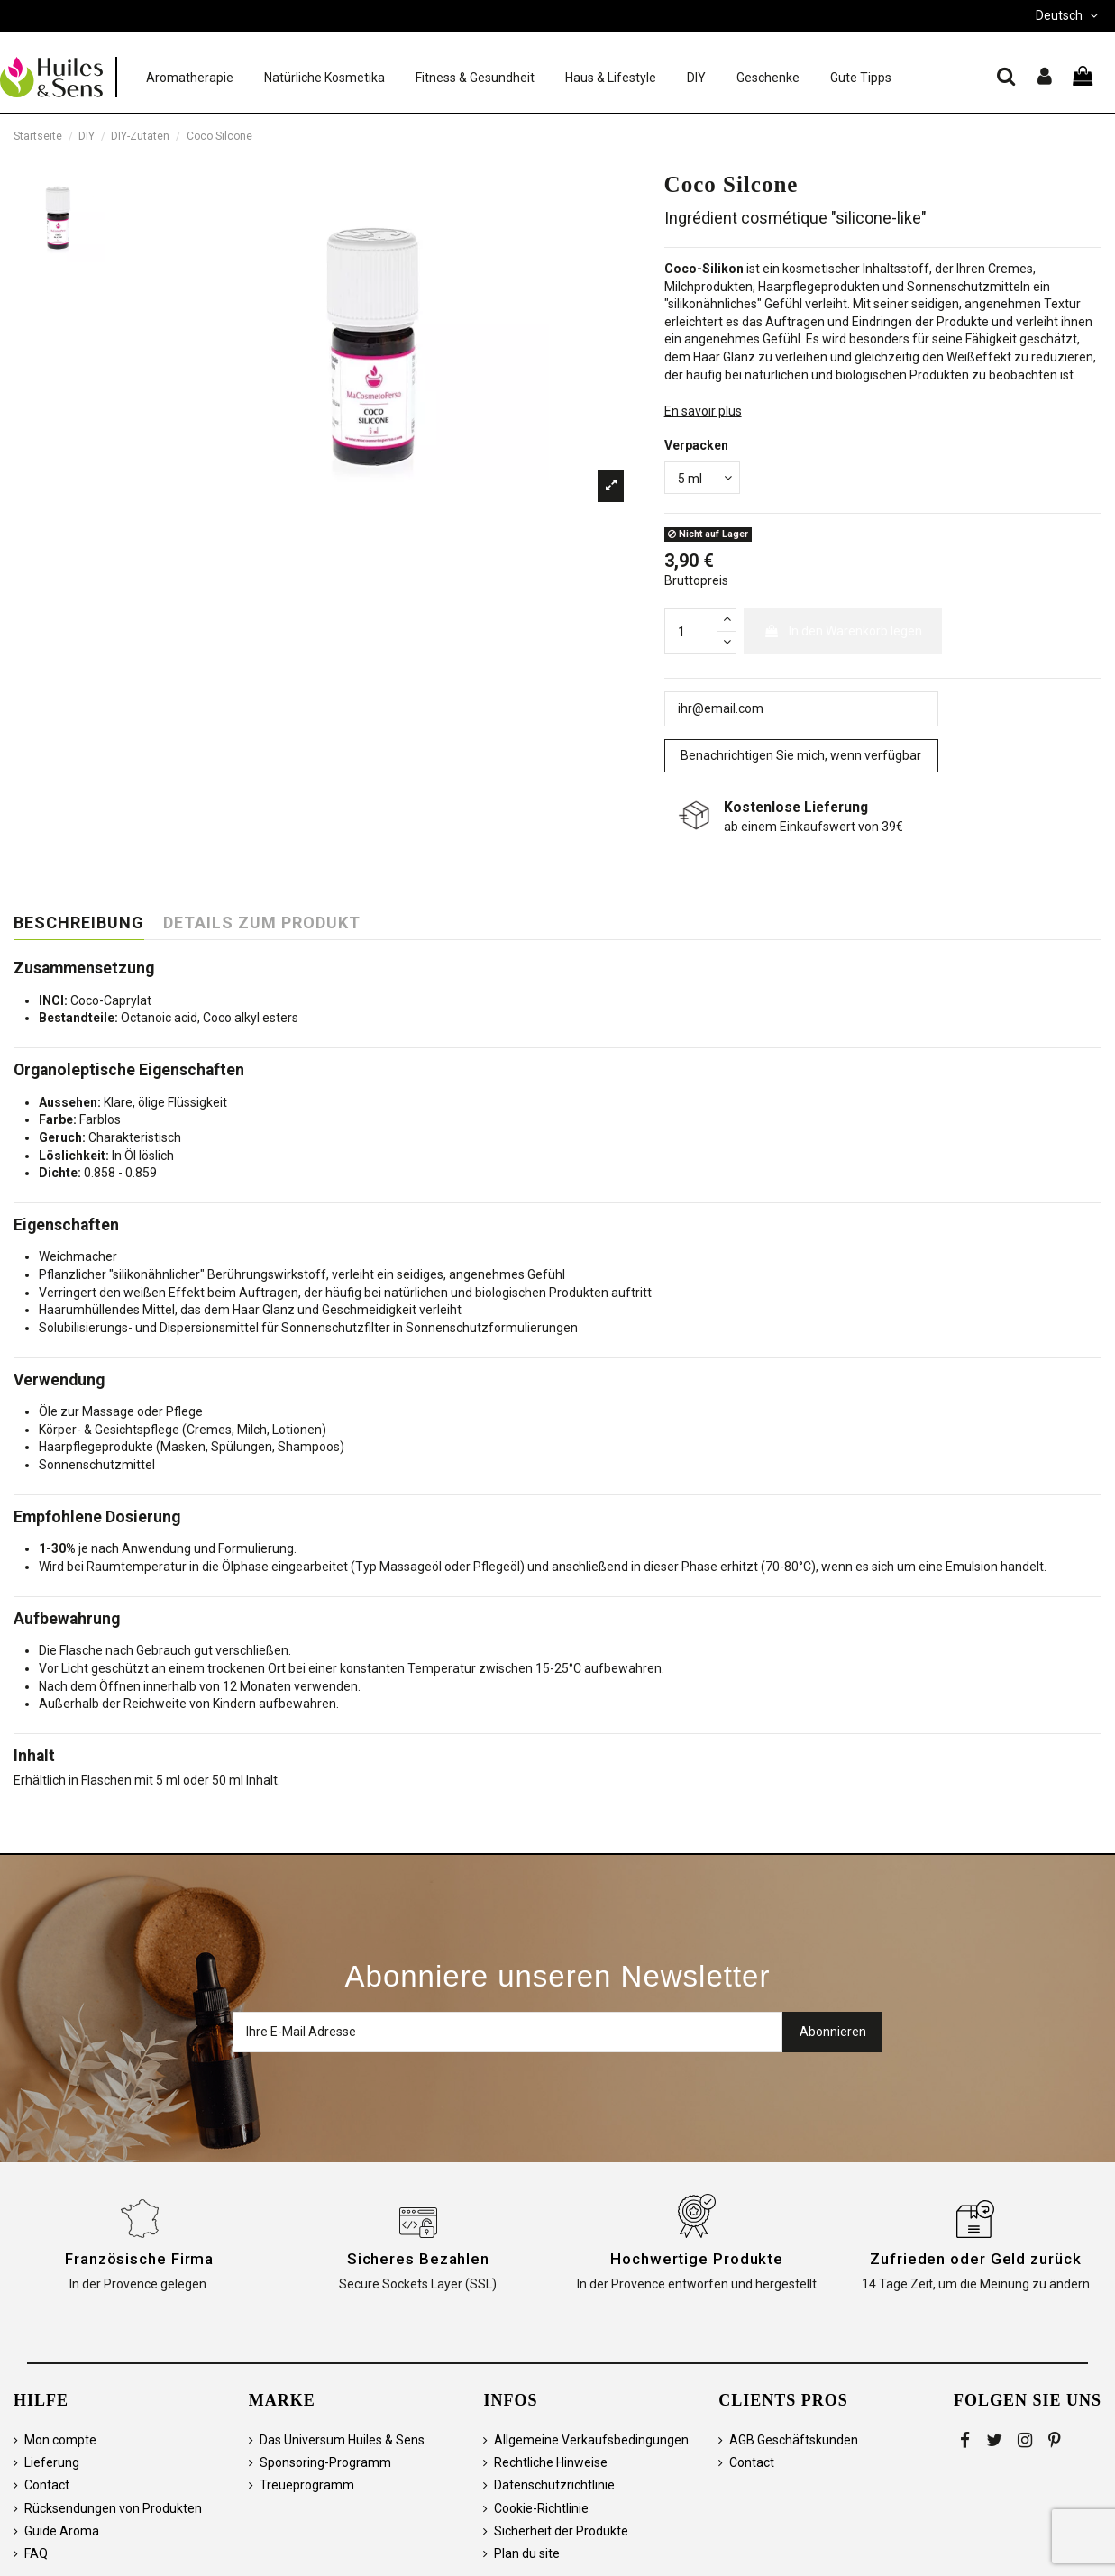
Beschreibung (79, 923)
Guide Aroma (61, 2531)
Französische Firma (139, 2259)
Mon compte (60, 2440)
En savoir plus (703, 411)
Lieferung (51, 2462)
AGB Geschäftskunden (793, 2440)
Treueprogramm (307, 2485)
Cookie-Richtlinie (541, 2508)
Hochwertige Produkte (696, 2259)
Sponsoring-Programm (325, 2462)
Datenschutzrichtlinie (554, 2485)
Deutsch (1068, 15)
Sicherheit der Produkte (561, 2531)
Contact (46, 2485)
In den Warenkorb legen (842, 631)
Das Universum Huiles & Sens (342, 2440)
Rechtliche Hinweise (551, 2462)
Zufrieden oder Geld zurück (975, 2259)
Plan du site (527, 2553)
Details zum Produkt (262, 923)
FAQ (36, 2553)
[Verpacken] (702, 478)
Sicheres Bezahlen (418, 2259)
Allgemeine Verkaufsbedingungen (591, 2440)
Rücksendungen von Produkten (113, 2508)
